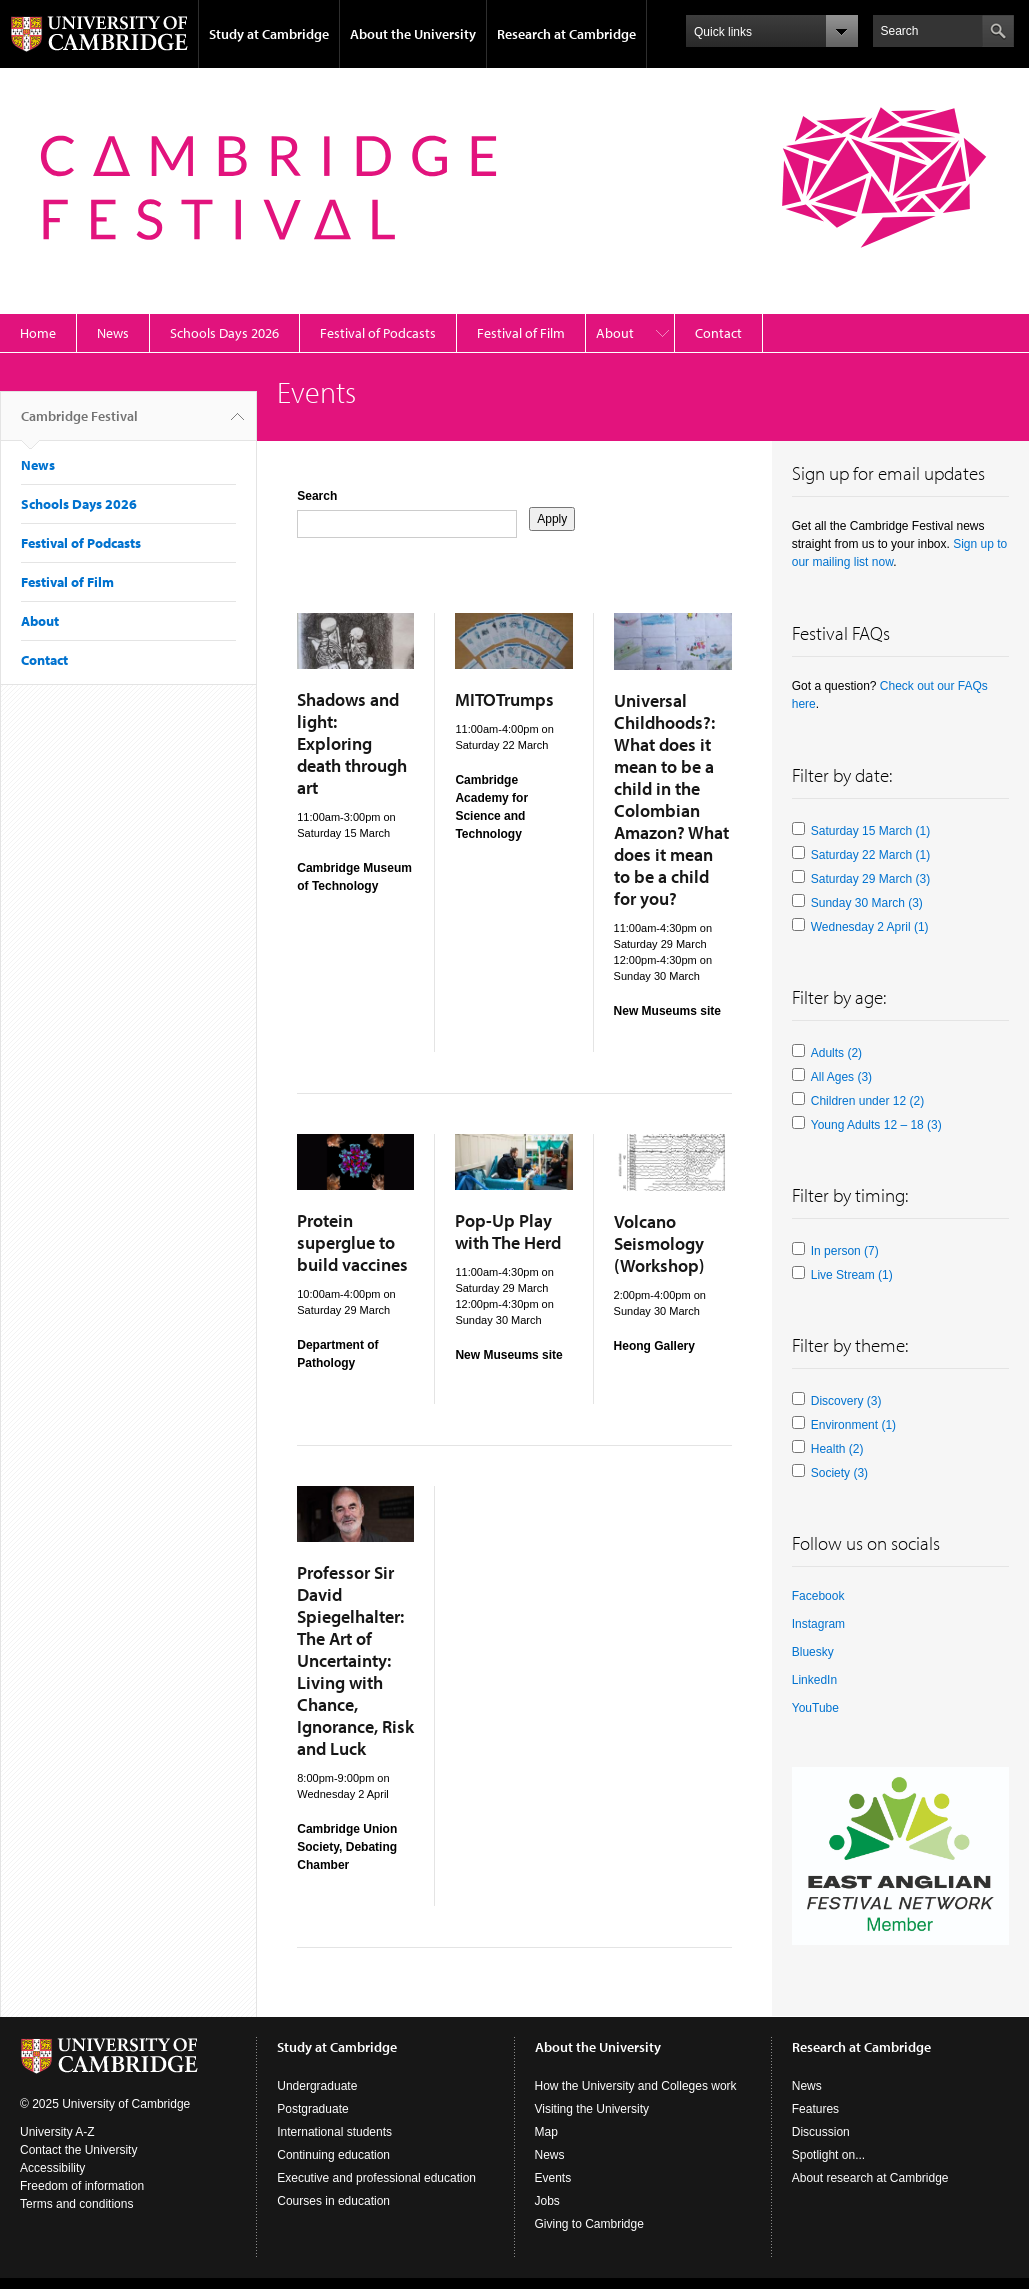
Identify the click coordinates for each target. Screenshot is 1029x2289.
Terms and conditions (76, 2204)
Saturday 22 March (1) (870, 855)
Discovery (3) (846, 1401)
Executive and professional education (376, 2178)
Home (38, 333)
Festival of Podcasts (378, 333)
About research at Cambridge (870, 2178)
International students (334, 2132)
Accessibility (52, 2168)
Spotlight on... (828, 2155)
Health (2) (837, 1449)
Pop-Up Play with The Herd (508, 1231)
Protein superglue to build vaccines (352, 1242)
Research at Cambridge (566, 34)
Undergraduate (317, 2086)
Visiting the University (592, 2109)
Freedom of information (82, 2186)
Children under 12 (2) (867, 1101)
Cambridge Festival (79, 424)
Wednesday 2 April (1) (870, 927)
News (113, 333)
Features (815, 2109)
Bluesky (813, 1652)
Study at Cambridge (269, 34)
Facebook (818, 1596)
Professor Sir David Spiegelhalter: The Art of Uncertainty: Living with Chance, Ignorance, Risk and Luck (355, 1660)
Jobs (547, 2201)
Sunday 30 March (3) (867, 903)
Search (317, 496)
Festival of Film (521, 333)
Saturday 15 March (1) (870, 831)
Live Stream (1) (852, 1275)
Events (553, 2178)
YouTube (815, 1708)
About (615, 333)
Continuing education (333, 2155)
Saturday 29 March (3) (870, 879)
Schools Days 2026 (224, 333)
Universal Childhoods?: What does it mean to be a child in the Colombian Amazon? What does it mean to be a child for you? (671, 799)
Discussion (821, 2132)
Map (546, 2132)
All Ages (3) (841, 1077)
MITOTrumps (504, 699)
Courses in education (333, 2201)
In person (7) (845, 1251)
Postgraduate (312, 2109)
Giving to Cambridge (589, 2224)
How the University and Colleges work (636, 2086)
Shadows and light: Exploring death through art (352, 743)
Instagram (818, 1624)
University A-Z (57, 2132)
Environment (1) (853, 1425)
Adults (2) (836, 1053)
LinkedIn (814, 1680)
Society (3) (839, 1473)
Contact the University (78, 2150)
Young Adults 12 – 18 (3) (876, 1125)
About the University (413, 34)
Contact (718, 333)
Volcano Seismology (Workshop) (659, 1243)
